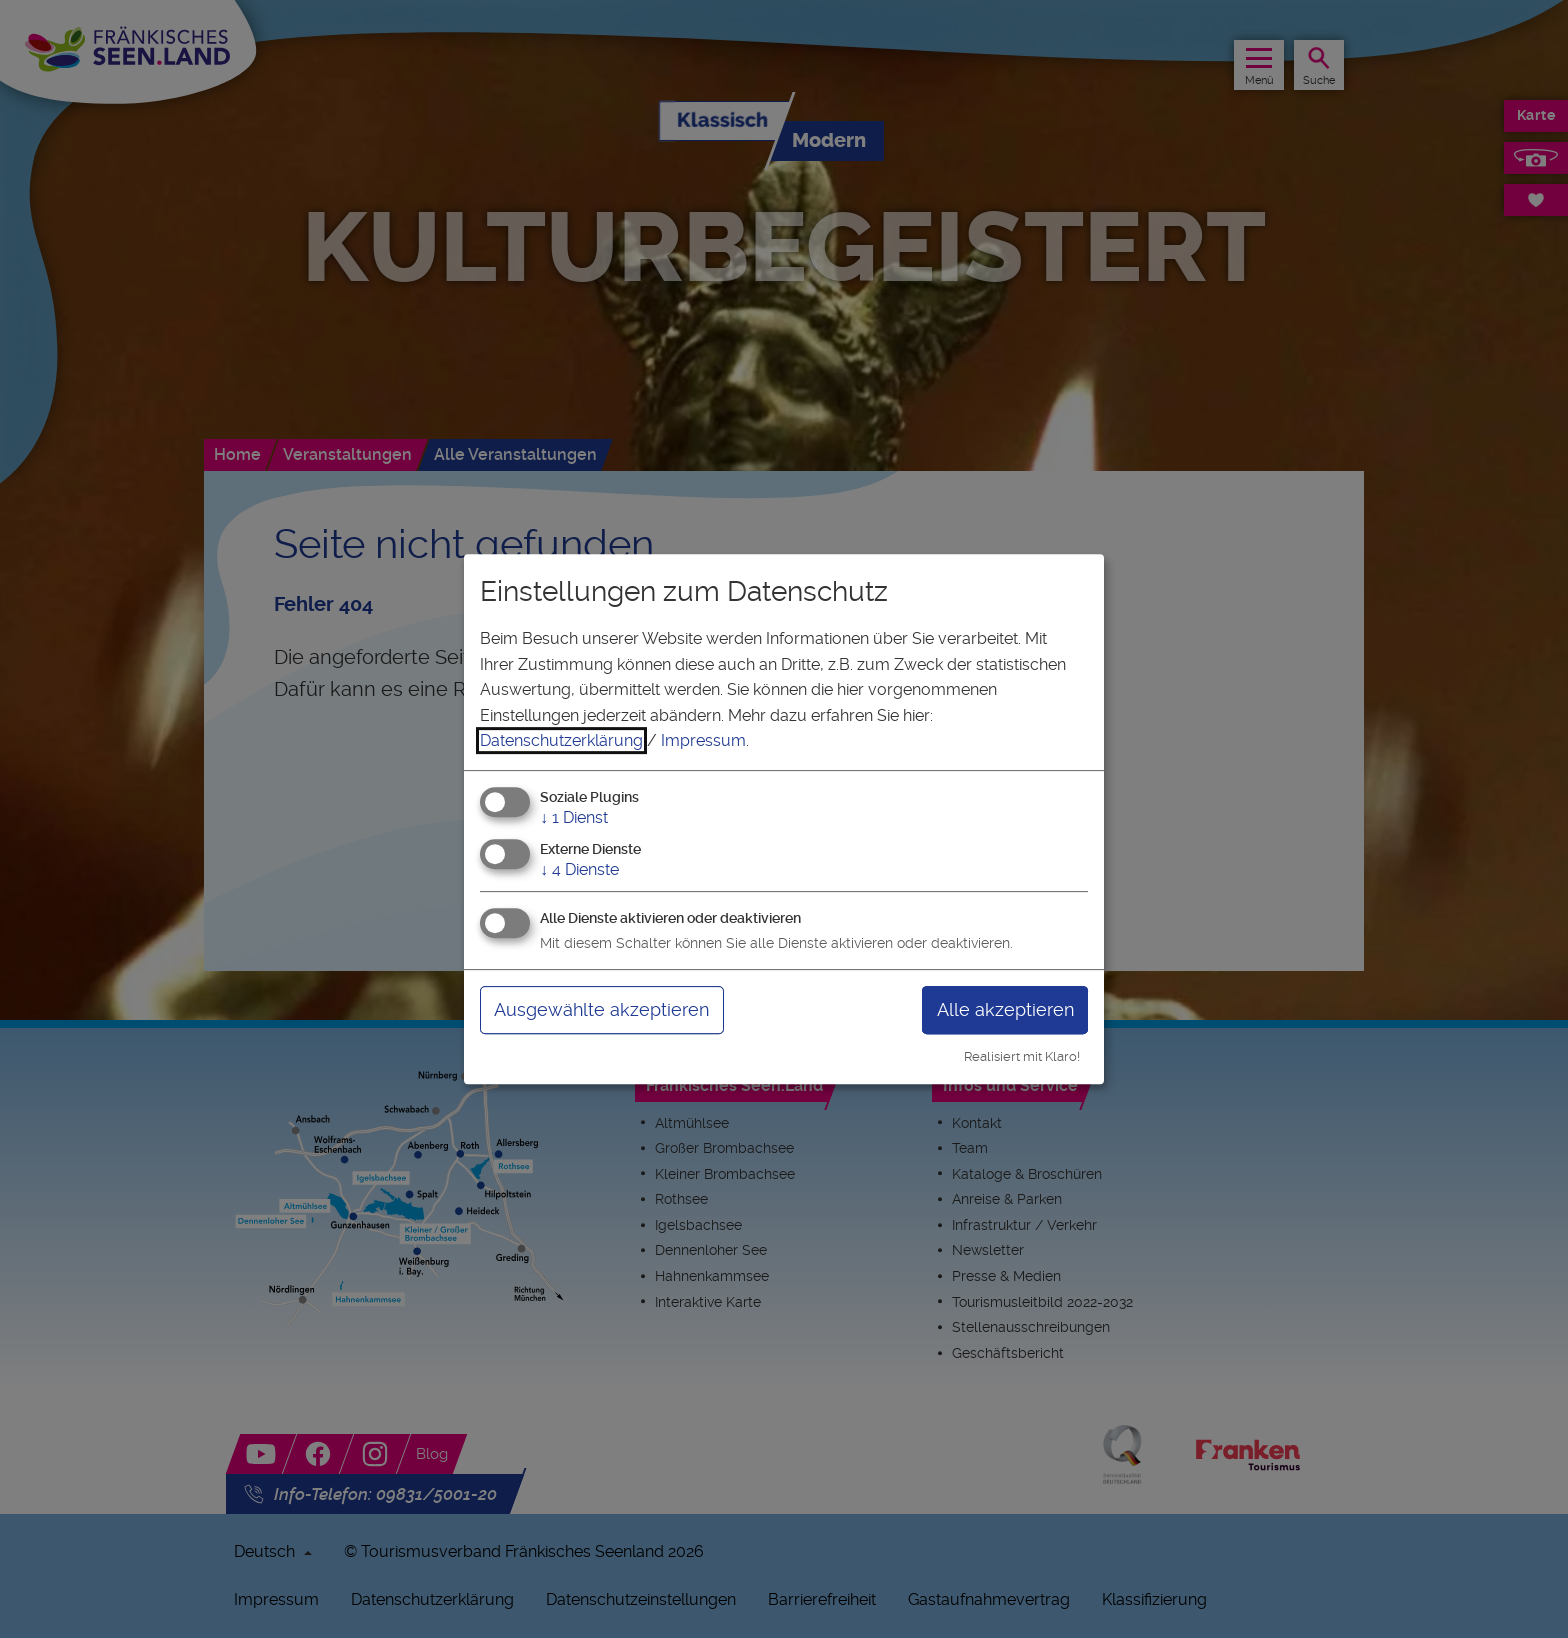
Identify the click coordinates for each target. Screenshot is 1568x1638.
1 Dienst (574, 817)
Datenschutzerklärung (561, 740)
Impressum (703, 740)
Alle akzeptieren (1005, 1009)
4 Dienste (579, 869)
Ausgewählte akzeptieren (601, 1009)
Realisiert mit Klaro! (1022, 1056)
